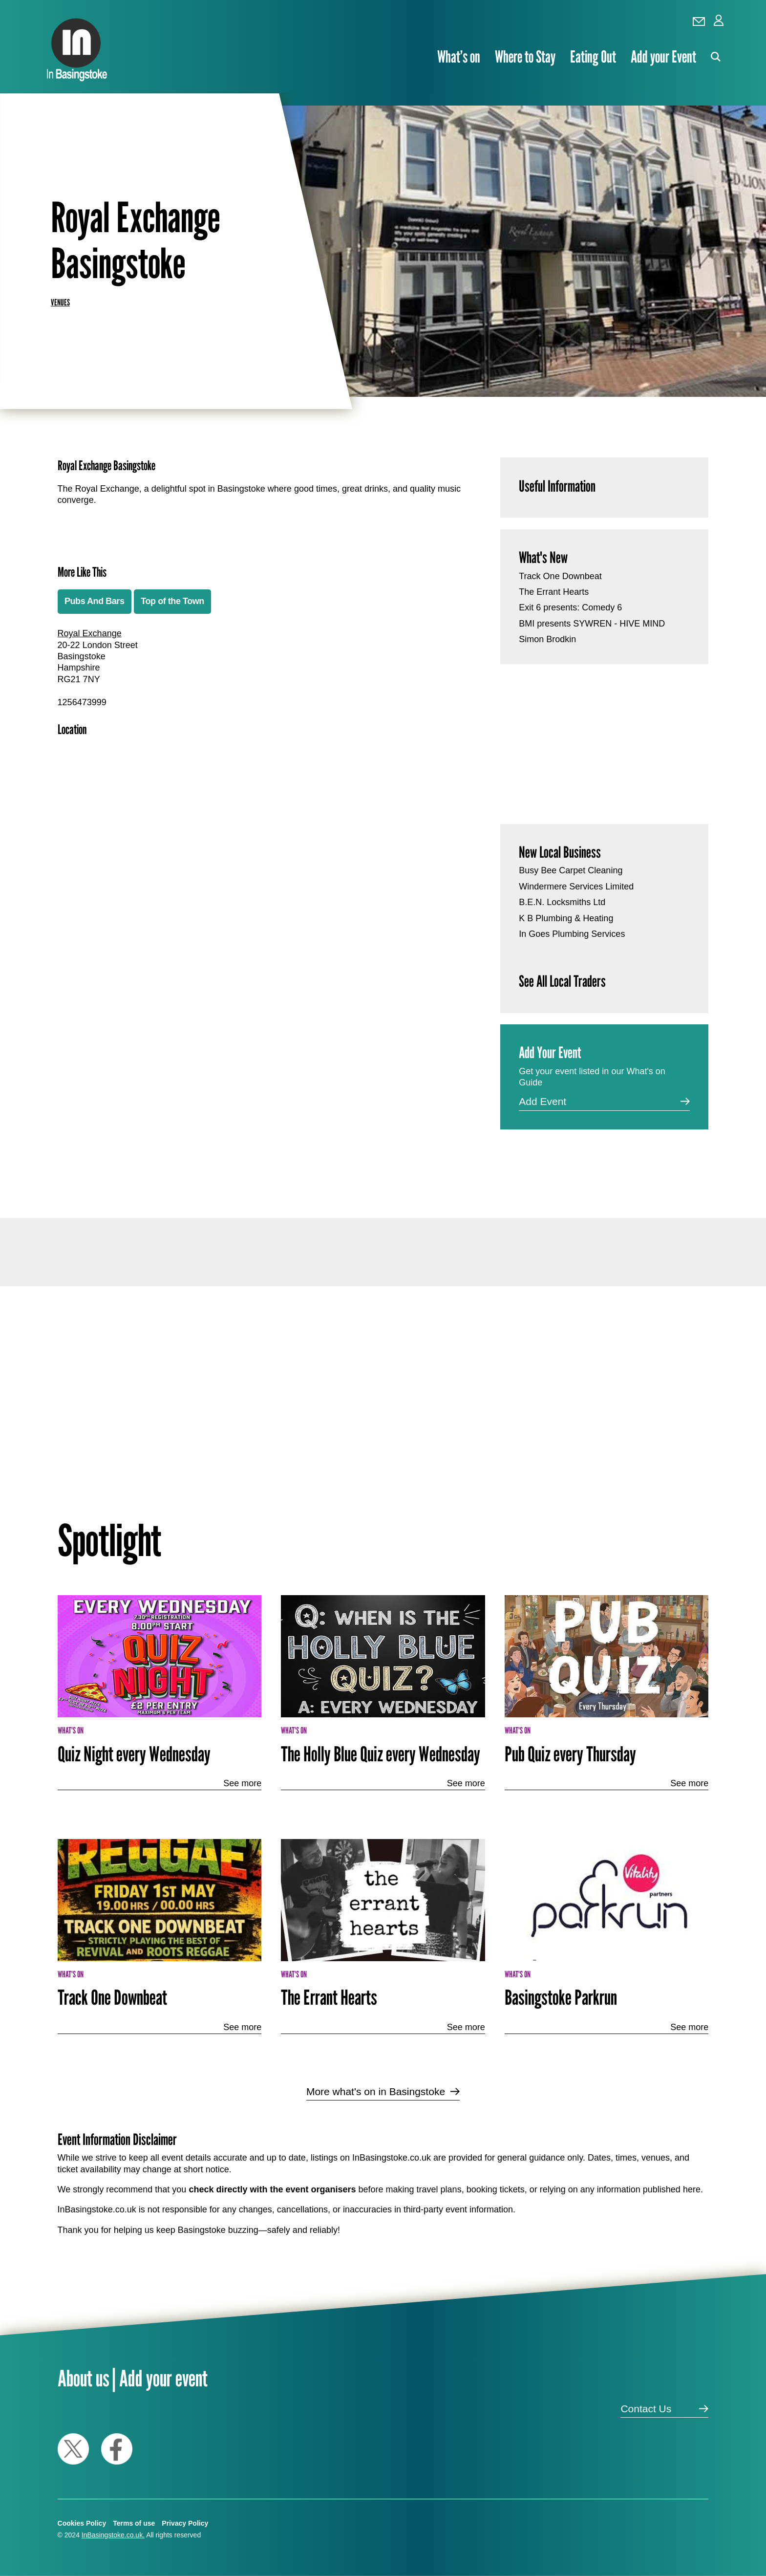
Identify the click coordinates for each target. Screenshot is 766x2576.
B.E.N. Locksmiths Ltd (562, 902)
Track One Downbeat (560, 576)
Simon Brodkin (547, 639)
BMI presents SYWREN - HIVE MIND (592, 623)
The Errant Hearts (554, 592)
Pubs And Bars (94, 601)
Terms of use (134, 2523)
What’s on (458, 57)
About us (83, 2378)
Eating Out (593, 57)
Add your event (163, 2378)
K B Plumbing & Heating (566, 918)
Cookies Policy (82, 2523)
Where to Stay (525, 57)
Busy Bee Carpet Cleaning (570, 870)
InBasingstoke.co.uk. (113, 2535)
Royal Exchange (90, 633)
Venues (60, 302)
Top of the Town (172, 601)
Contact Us (645, 2408)
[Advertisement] (259, 1077)
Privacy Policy (185, 2523)
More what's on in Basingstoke (375, 2091)
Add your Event (663, 57)
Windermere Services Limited (576, 886)
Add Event (542, 1101)
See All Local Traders (562, 981)
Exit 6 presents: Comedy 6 (570, 607)
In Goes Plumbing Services (572, 934)
